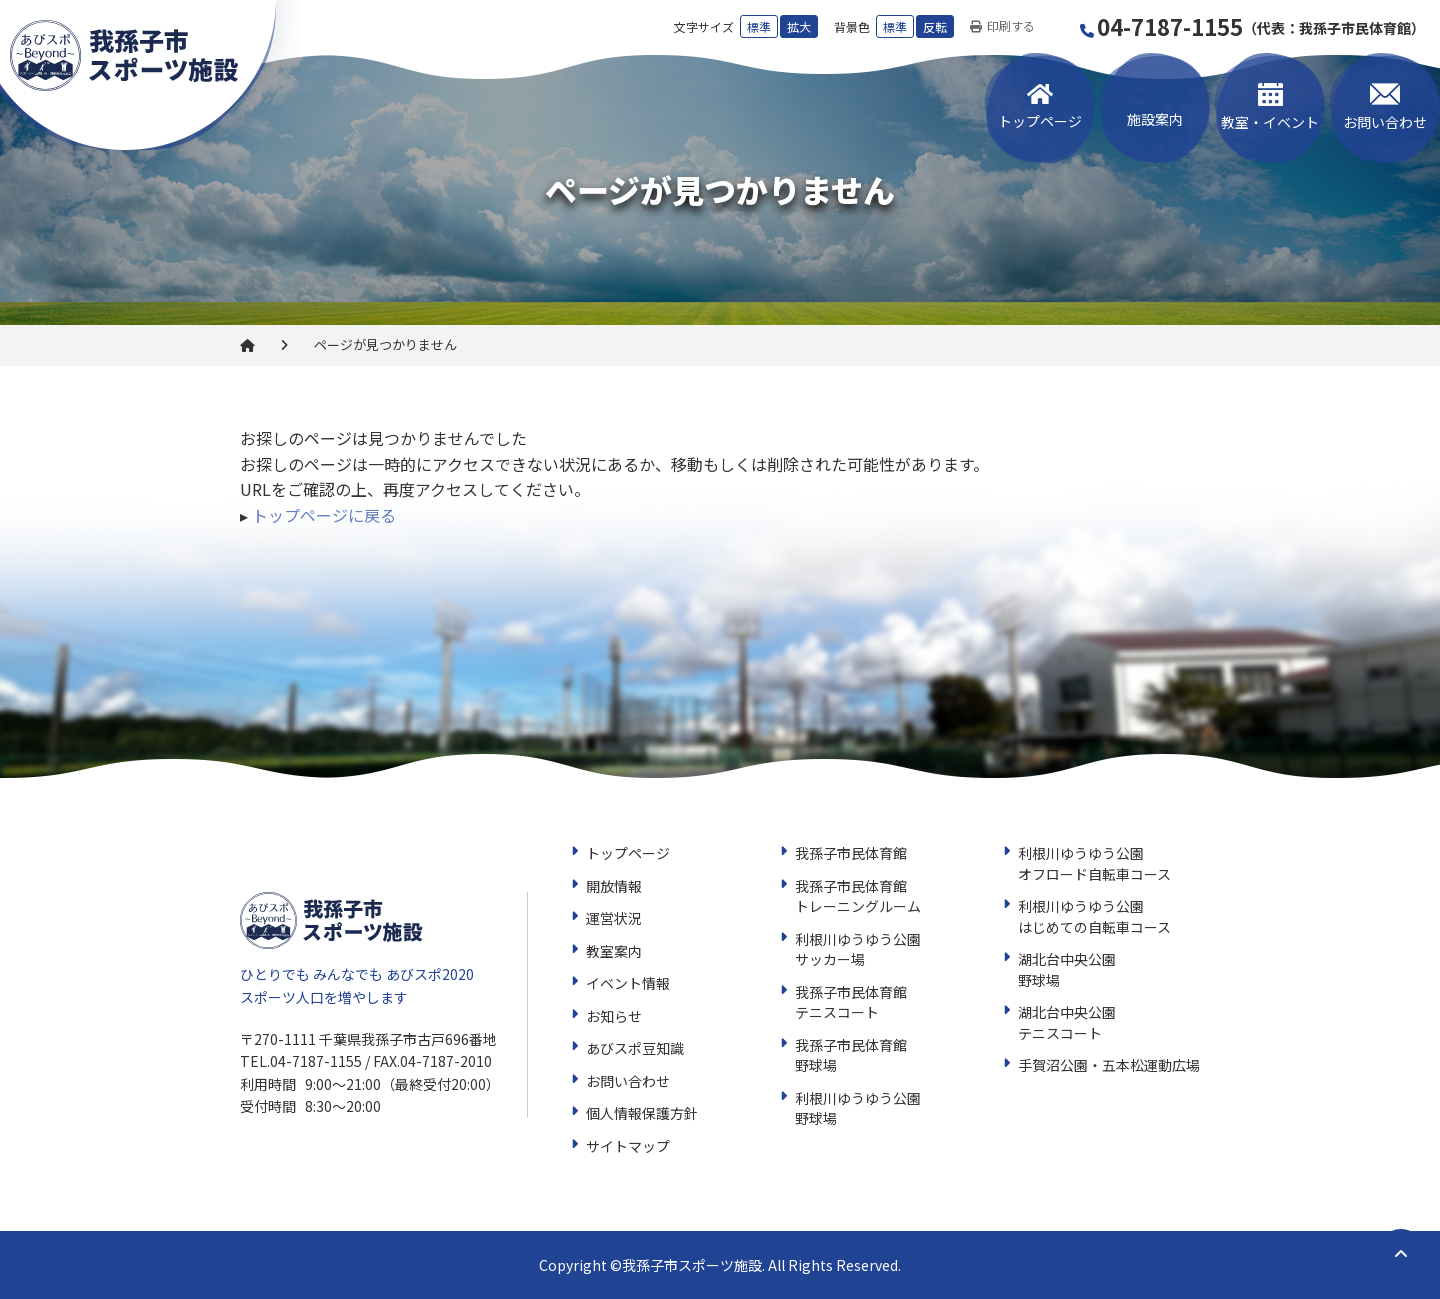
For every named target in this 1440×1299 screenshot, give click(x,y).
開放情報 (614, 886)
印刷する (1002, 26)
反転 (935, 26)
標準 (759, 26)
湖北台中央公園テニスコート (1067, 1022)
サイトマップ (628, 1146)
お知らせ (614, 1016)
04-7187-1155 (1253, 26)
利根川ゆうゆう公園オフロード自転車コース (1094, 863)
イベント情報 (628, 983)
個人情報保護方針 (642, 1113)
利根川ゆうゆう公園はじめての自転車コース (1094, 916)
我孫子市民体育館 (851, 853)
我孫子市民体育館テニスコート (851, 1002)
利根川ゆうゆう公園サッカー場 (858, 949)
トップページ (1040, 121)
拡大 (799, 26)
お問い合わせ (1385, 122)
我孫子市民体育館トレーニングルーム (858, 896)
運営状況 (614, 918)
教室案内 (614, 951)
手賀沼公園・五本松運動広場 (1109, 1065)
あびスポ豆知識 (635, 1048)
